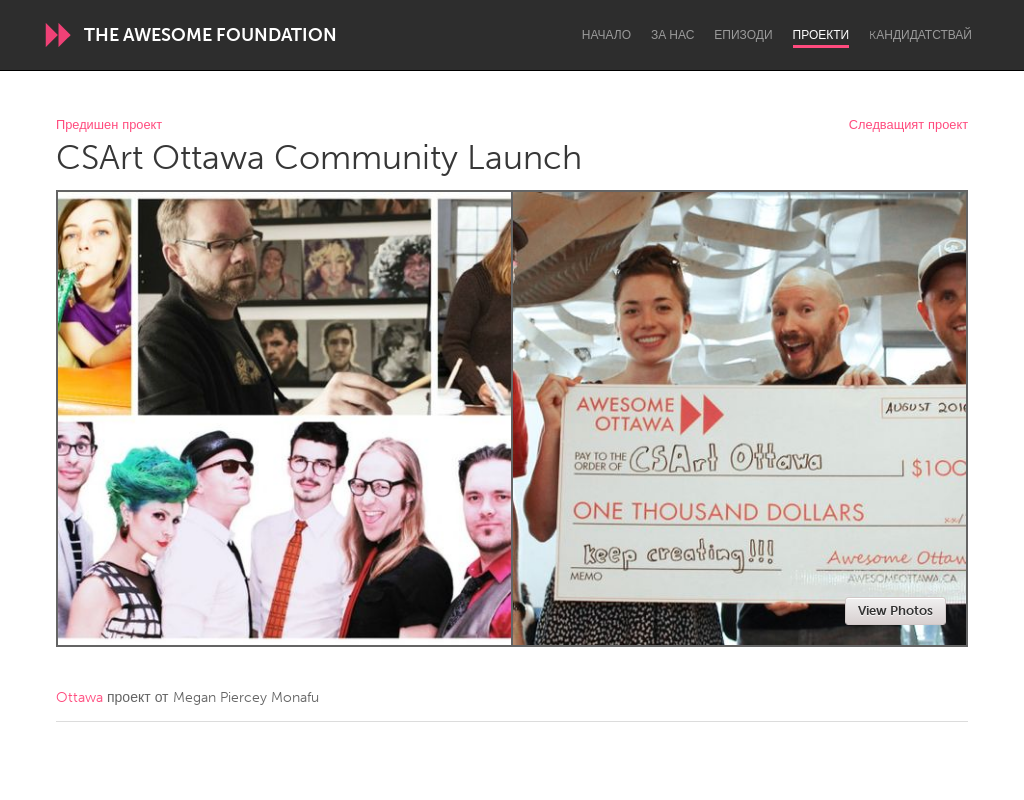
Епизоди (743, 35)
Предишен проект (109, 125)
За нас (672, 35)
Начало (606, 35)
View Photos (895, 610)
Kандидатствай (920, 35)
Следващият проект (908, 125)
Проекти (821, 35)
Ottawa (79, 697)
